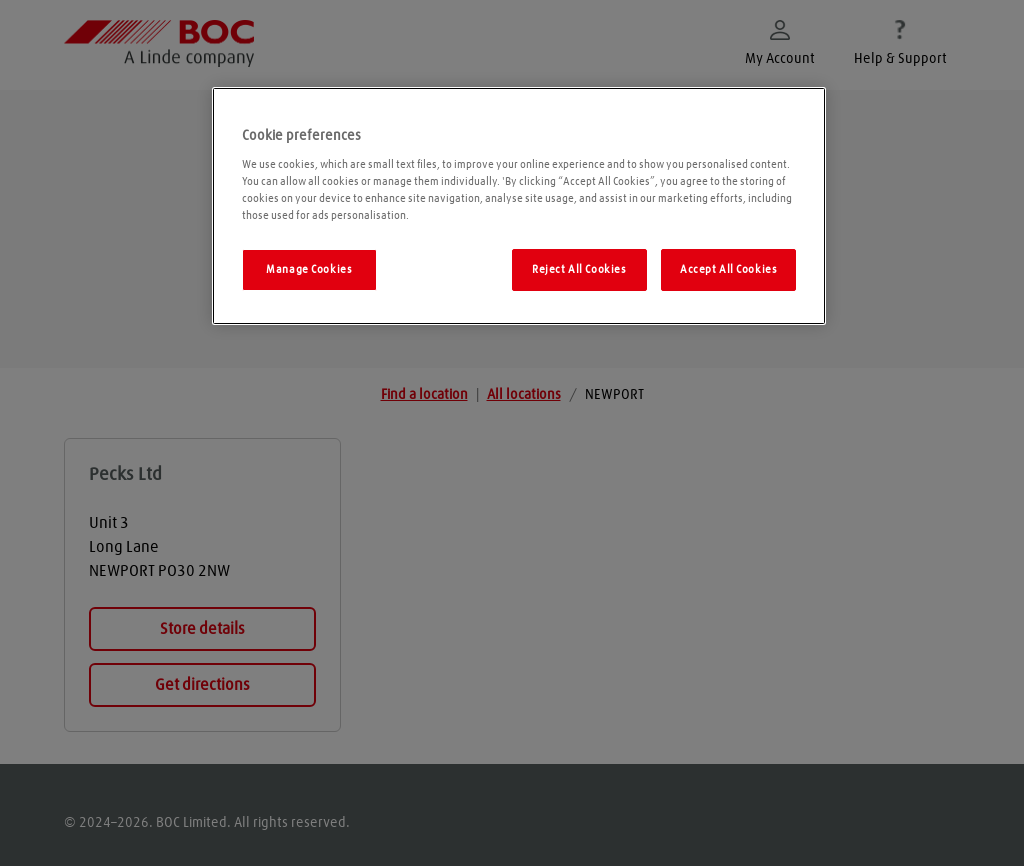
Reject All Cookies (579, 269)
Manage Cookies (309, 269)
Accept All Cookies (728, 269)
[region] (519, 206)
